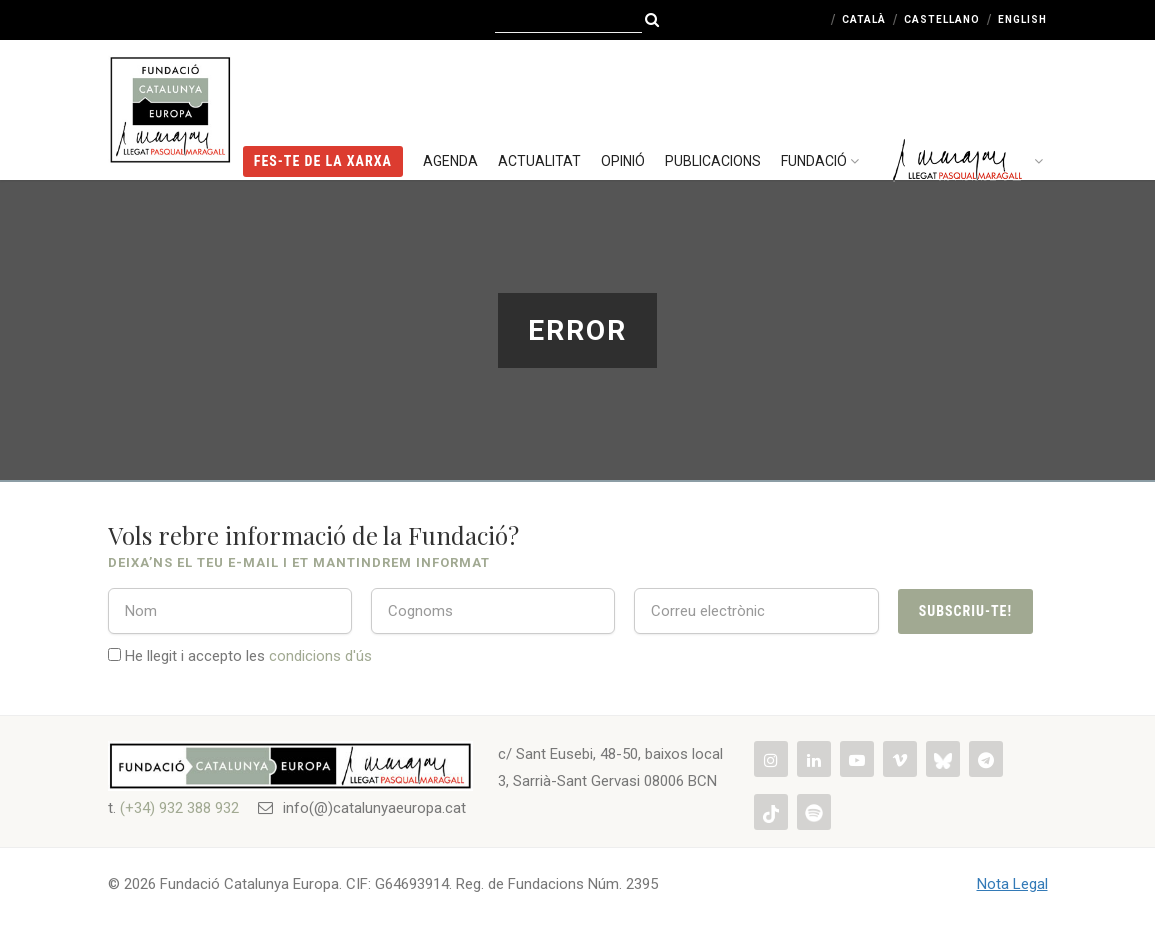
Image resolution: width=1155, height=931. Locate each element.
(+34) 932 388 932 (179, 808)
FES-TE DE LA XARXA (323, 105)
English (1022, 19)
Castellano (942, 19)
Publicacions (713, 105)
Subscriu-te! (965, 611)
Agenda (450, 105)
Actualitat (539, 105)
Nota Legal (1012, 884)
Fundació (822, 105)
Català (864, 19)
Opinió (623, 105)
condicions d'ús (320, 656)
